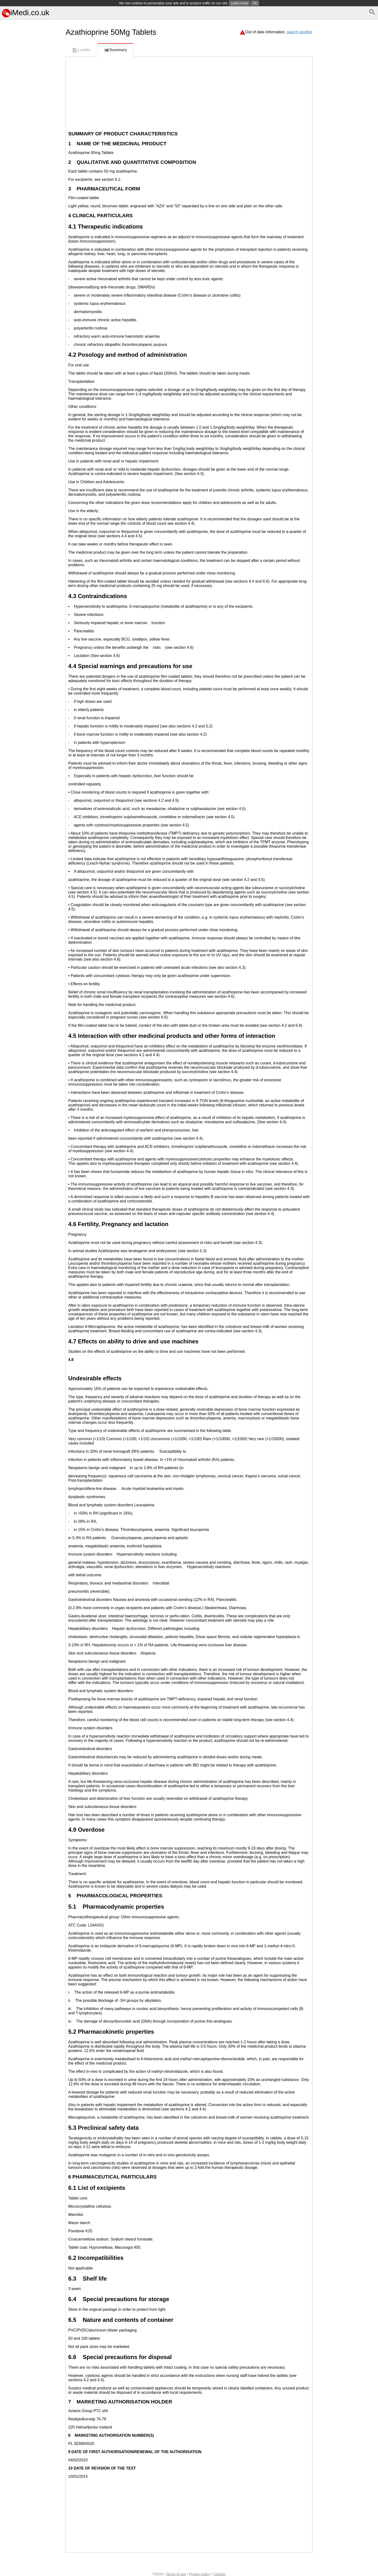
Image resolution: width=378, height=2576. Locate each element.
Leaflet (81, 50)
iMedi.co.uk (25, 12)
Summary (115, 50)
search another (299, 32)
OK (254, 3)
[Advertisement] (32, 243)
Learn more (239, 3)
